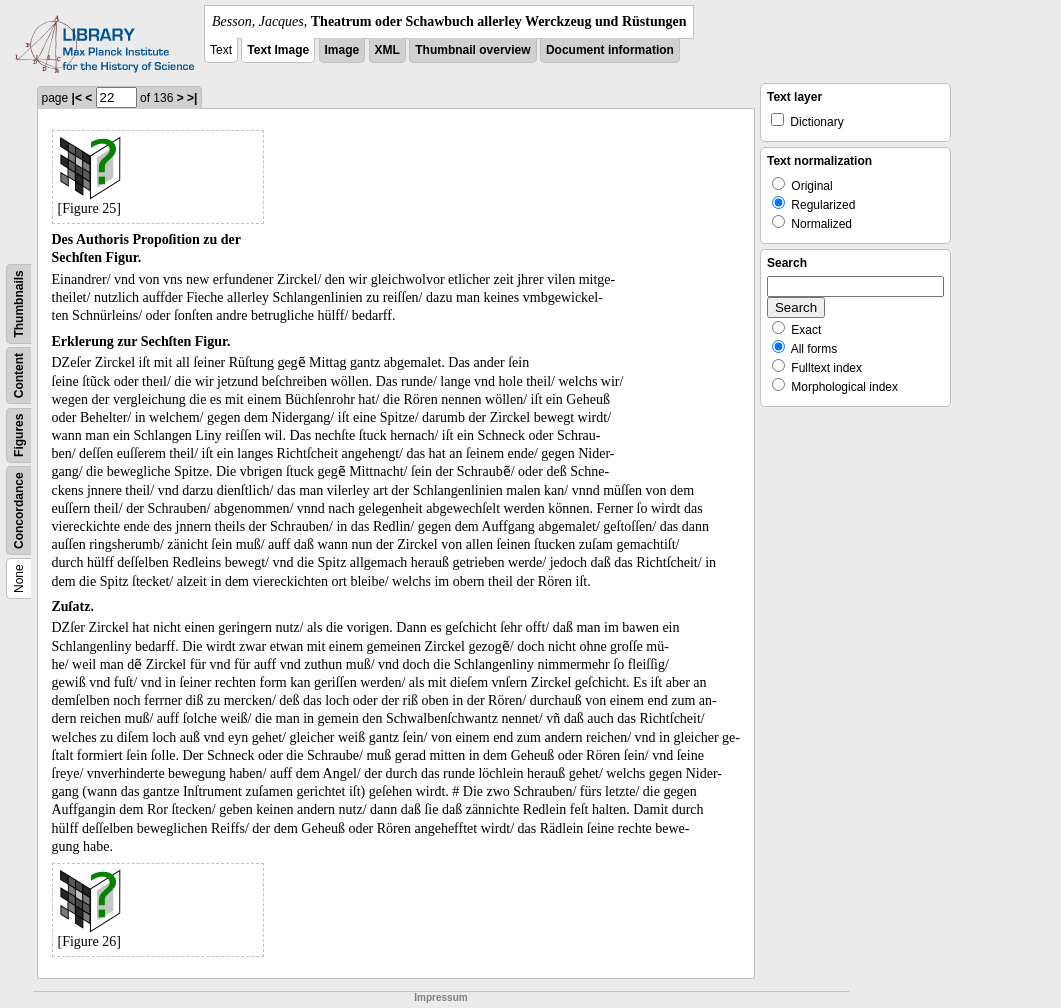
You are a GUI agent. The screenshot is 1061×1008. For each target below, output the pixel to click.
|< (77, 98)
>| (192, 98)
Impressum (440, 997)
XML (387, 50)
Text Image (278, 50)
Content (19, 375)
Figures (19, 435)
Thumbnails (19, 303)
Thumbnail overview (472, 50)
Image (342, 50)
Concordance (19, 510)
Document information (610, 50)
